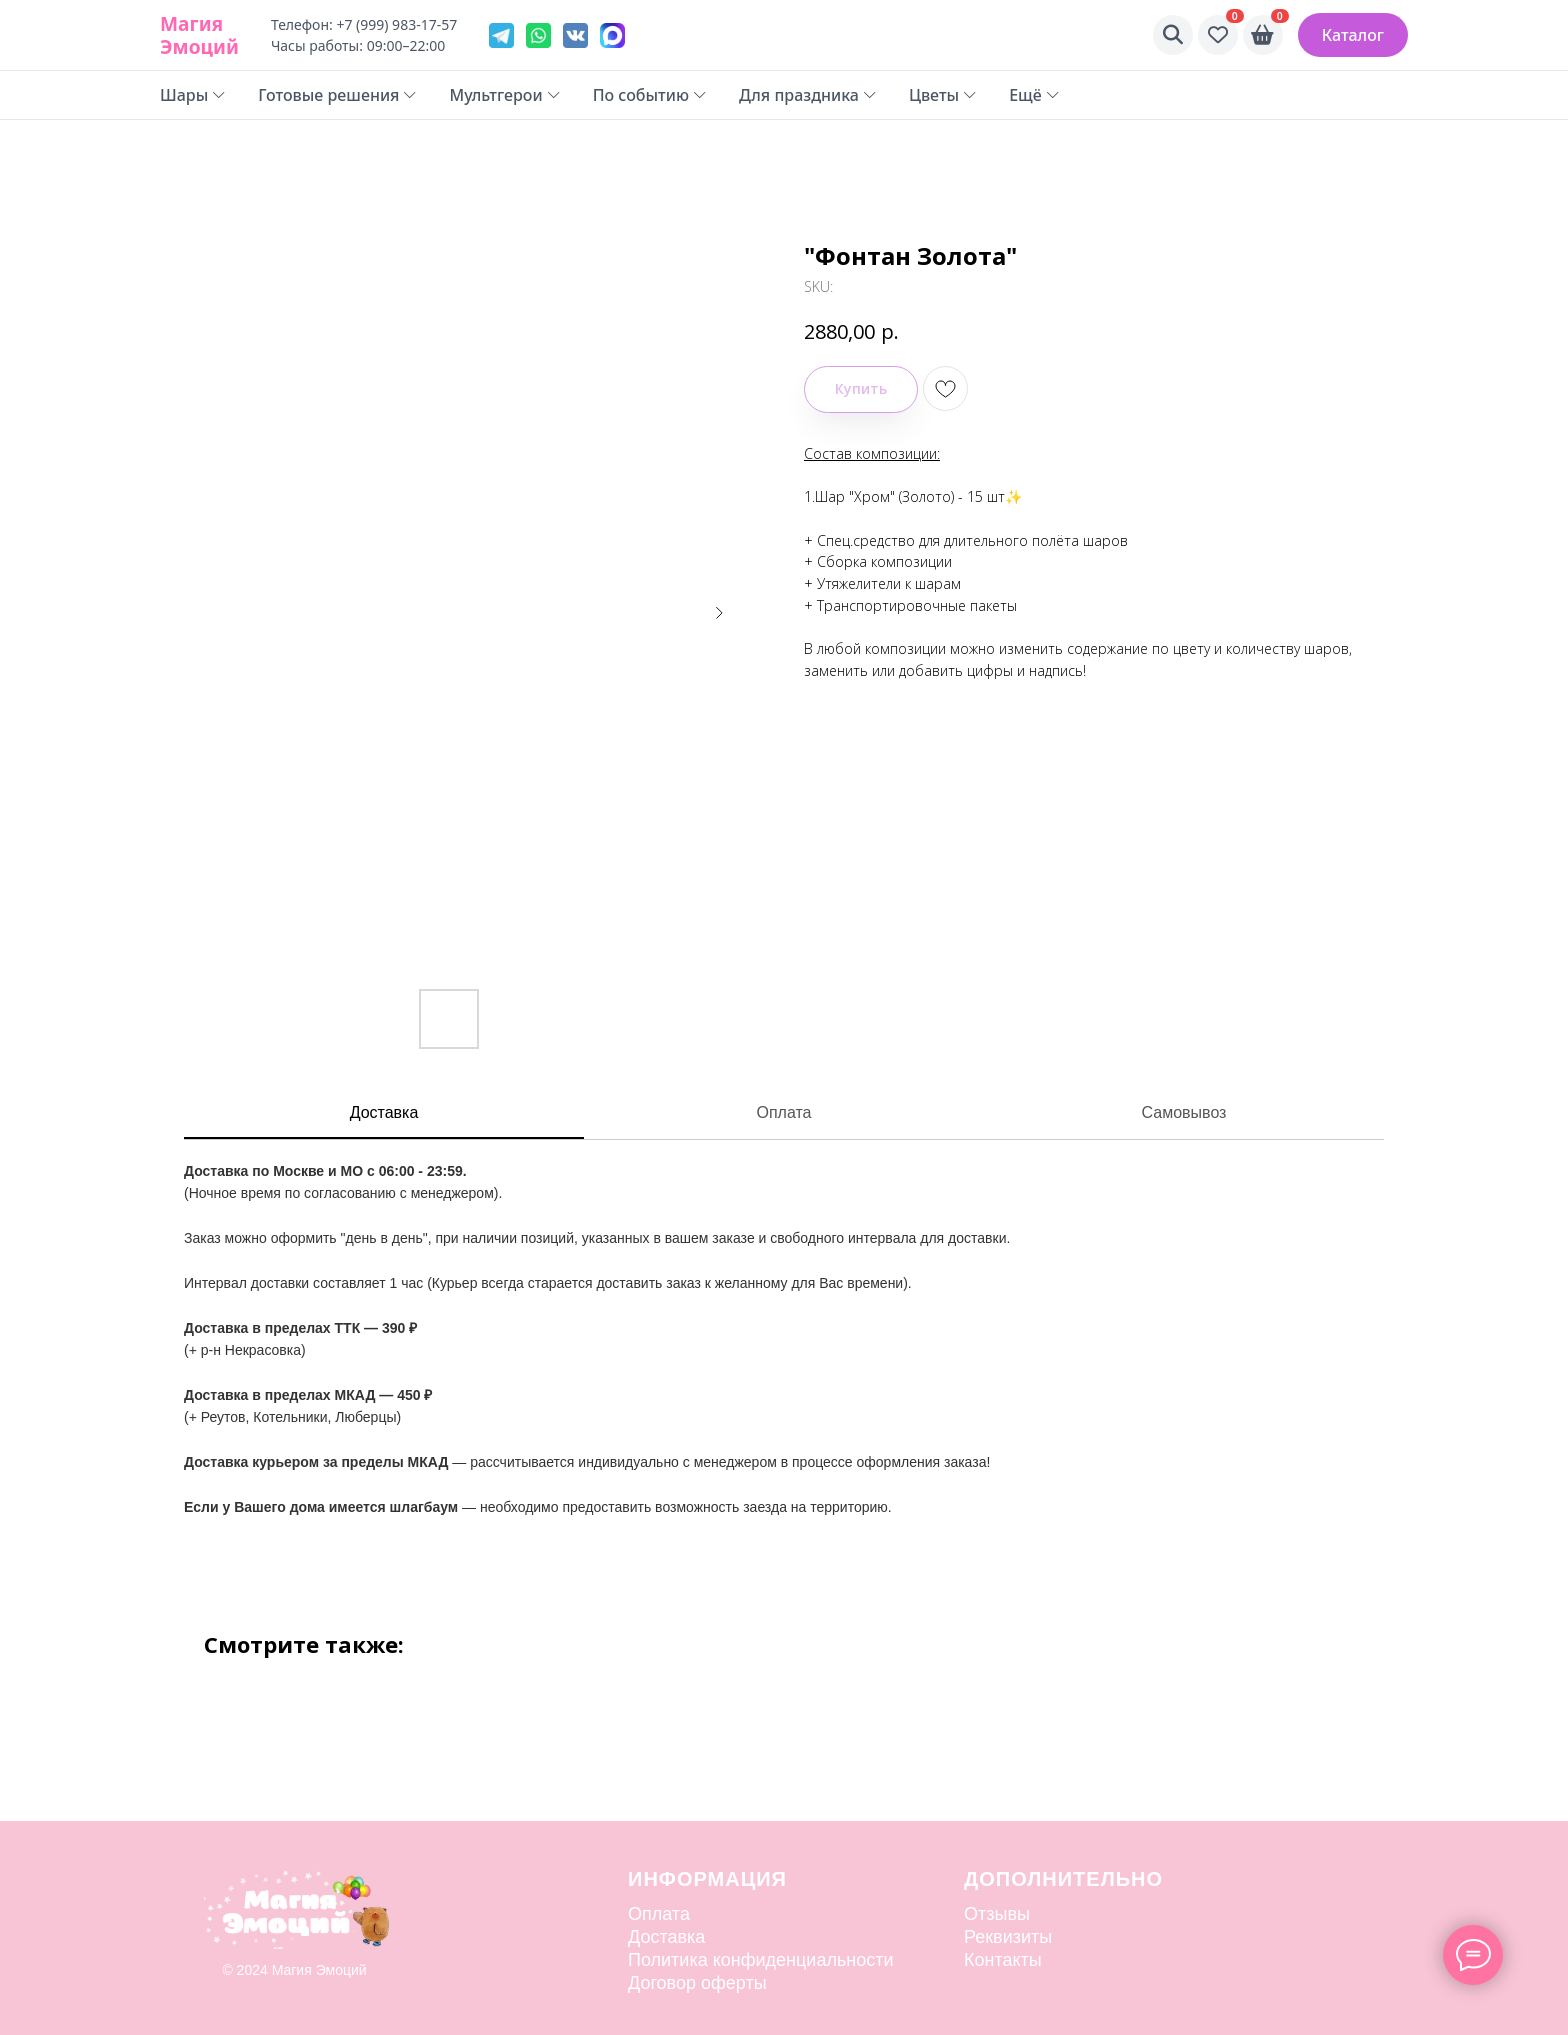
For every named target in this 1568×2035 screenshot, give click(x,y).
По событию (650, 95)
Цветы (943, 95)
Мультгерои (504, 95)
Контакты (1003, 1960)
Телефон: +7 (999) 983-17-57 (364, 24)
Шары (193, 95)
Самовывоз (1184, 1112)
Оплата (783, 1112)
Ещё (1034, 95)
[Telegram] (501, 35)
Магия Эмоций (199, 35)
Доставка (384, 1112)
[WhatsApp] (538, 35)
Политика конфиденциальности (761, 1960)
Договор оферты (697, 1983)
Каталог (1353, 35)
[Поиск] (1173, 35)
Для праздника (808, 95)
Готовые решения (337, 95)
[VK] (575, 35)
